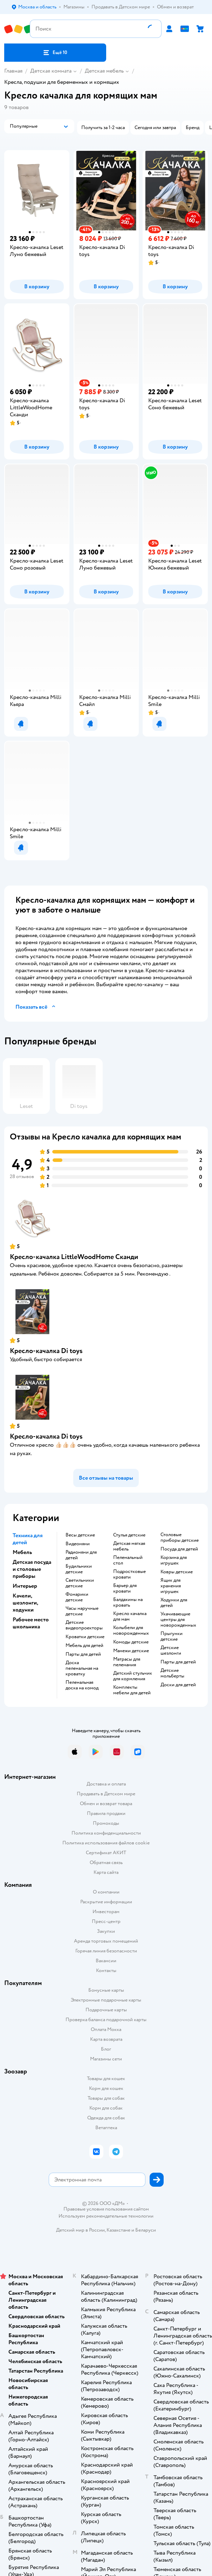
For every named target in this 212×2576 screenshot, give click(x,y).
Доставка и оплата (106, 1784)
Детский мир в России (80, 2230)
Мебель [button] (22, 1552)
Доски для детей (178, 1685)
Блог (106, 2049)
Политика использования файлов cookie (106, 1843)
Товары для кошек (106, 2078)
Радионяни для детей (81, 1555)
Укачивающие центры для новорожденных (178, 1619)
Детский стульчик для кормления (132, 1676)
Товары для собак (106, 2098)
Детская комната (50, 70)
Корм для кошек (106, 2088)
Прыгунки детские (171, 1636)
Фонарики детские (77, 1597)
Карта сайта (106, 1872)
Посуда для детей (179, 1549)
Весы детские (80, 1535)
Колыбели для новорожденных (131, 1630)
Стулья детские (129, 1535)
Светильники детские (80, 1583)
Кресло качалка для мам (129, 1616)
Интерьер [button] (25, 1585)
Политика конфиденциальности (106, 1833)
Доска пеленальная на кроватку (82, 1668)
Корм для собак (106, 2108)
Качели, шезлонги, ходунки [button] (25, 1602)
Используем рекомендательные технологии (106, 2216)
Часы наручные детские (82, 1611)
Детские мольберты (172, 1673)
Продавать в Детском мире (106, 1794)
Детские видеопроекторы (84, 1625)
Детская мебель (104, 70)
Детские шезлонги (170, 1650)
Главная (13, 70)
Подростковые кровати (129, 1574)
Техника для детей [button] (28, 1539)
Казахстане (118, 2230)
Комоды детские (131, 1642)
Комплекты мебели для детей (132, 1690)
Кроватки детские (85, 1637)
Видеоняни (78, 1544)
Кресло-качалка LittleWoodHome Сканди (74, 1256)
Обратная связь (106, 1862)
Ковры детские (176, 1572)
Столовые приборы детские (179, 1537)
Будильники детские (79, 1569)
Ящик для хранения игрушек (170, 1586)
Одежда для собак (106, 2118)
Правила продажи (106, 1813)
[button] (55, 52)
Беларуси (145, 2230)
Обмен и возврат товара (106, 1804)
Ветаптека (106, 2128)
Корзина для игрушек (173, 1560)
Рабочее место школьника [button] (31, 1623)
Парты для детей (83, 1654)
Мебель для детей (84, 1645)
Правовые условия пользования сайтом (106, 2209)
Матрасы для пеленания (126, 1662)
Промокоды (106, 1823)
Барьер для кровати (125, 1588)
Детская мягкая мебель (129, 1546)
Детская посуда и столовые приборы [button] (32, 1569)
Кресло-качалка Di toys (46, 1350)
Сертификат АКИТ (106, 1853)
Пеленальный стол (128, 1560)
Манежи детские (131, 1651)
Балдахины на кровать (128, 1602)
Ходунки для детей (173, 1602)
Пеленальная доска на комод (82, 1685)
